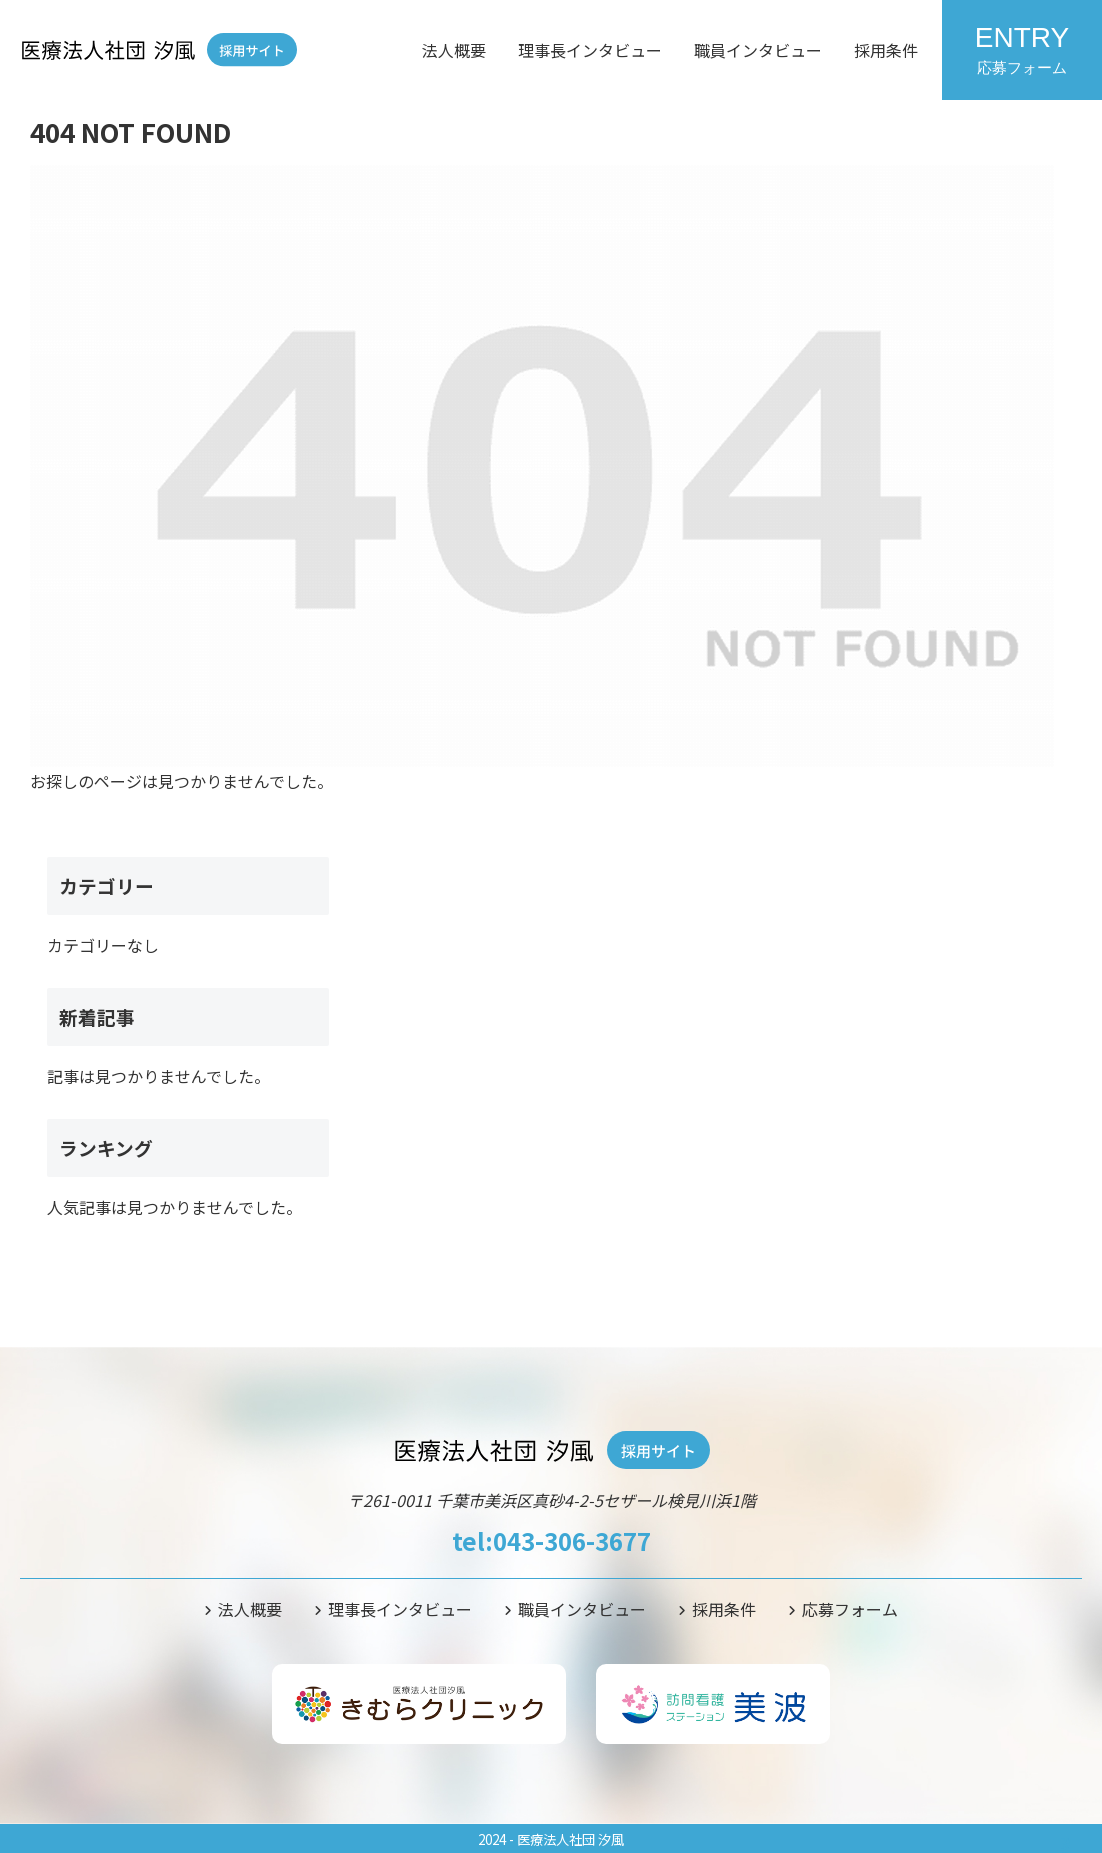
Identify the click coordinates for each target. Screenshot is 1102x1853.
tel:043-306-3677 (551, 1540)
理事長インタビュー (590, 50)
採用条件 (886, 50)
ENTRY (1022, 49)
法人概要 (454, 50)
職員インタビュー (758, 50)
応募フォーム (850, 1609)
